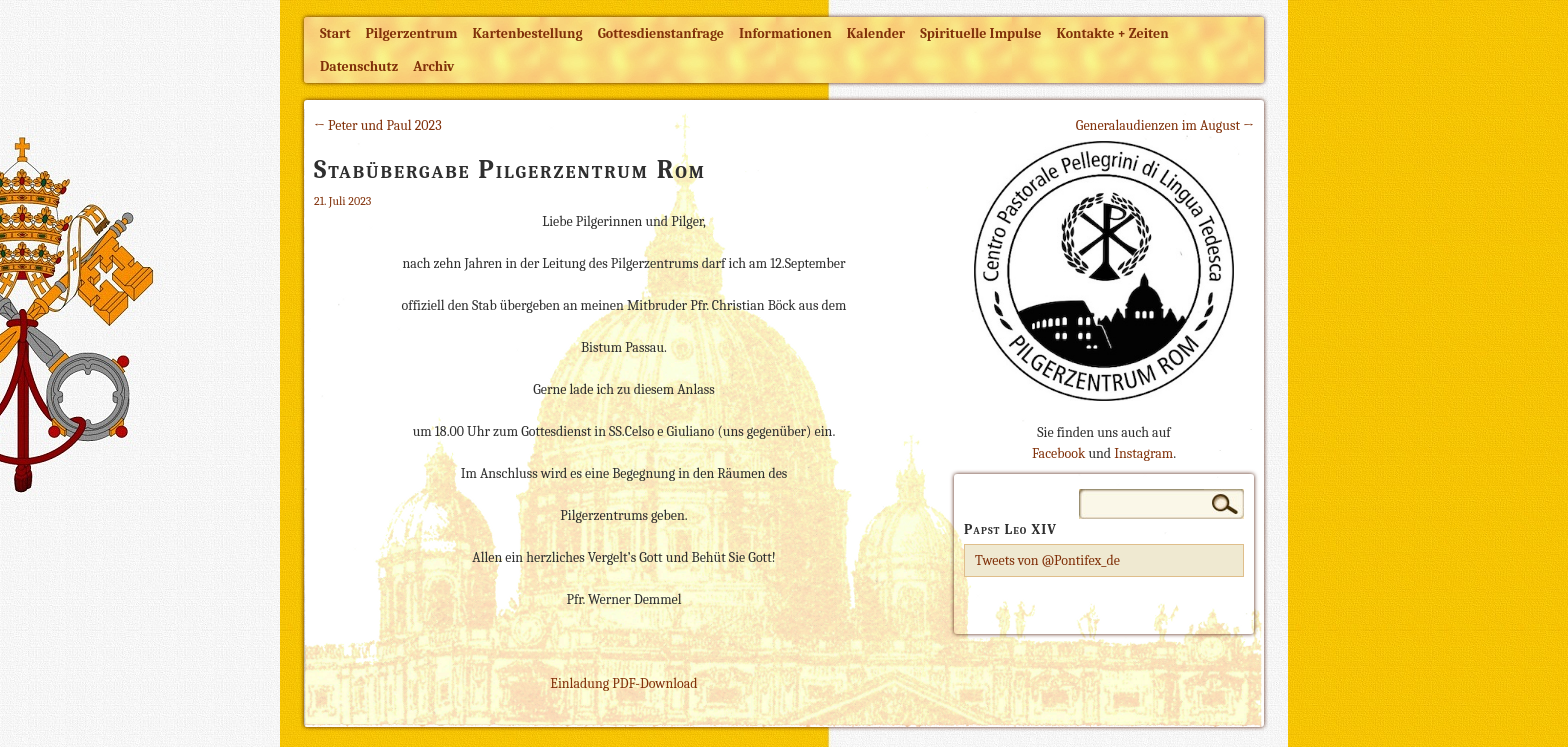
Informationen (785, 33)
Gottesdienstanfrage (661, 33)
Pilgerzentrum (412, 33)
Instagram (1143, 453)
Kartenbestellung (528, 33)
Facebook (1058, 453)
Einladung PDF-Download (623, 683)
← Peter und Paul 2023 (378, 125)
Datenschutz (359, 66)
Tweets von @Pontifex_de (1047, 560)
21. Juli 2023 (342, 201)
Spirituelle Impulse (980, 33)
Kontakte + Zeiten (1112, 33)
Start (335, 33)
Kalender (876, 33)
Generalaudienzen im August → (1165, 125)
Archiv (433, 66)
